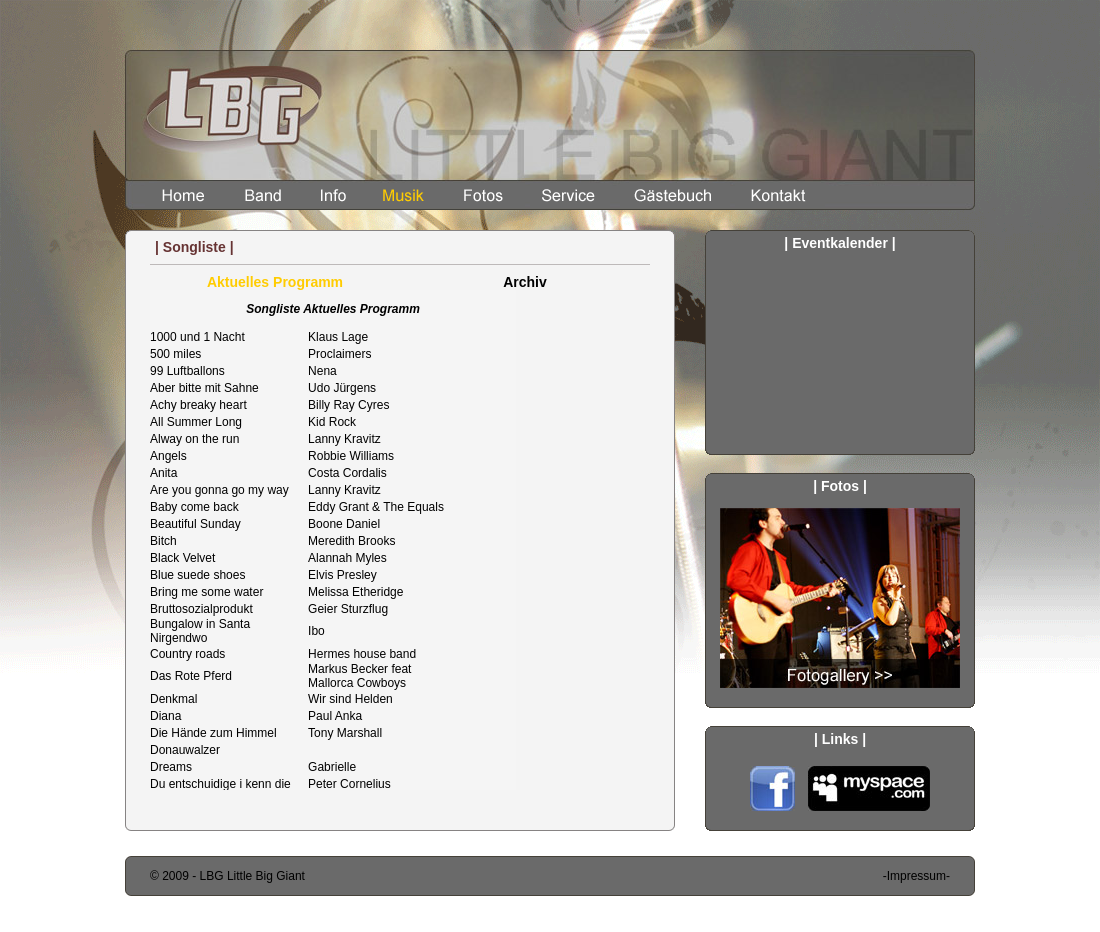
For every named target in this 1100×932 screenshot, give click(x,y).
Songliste (399, 540)
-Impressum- (916, 876)
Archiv (525, 282)
